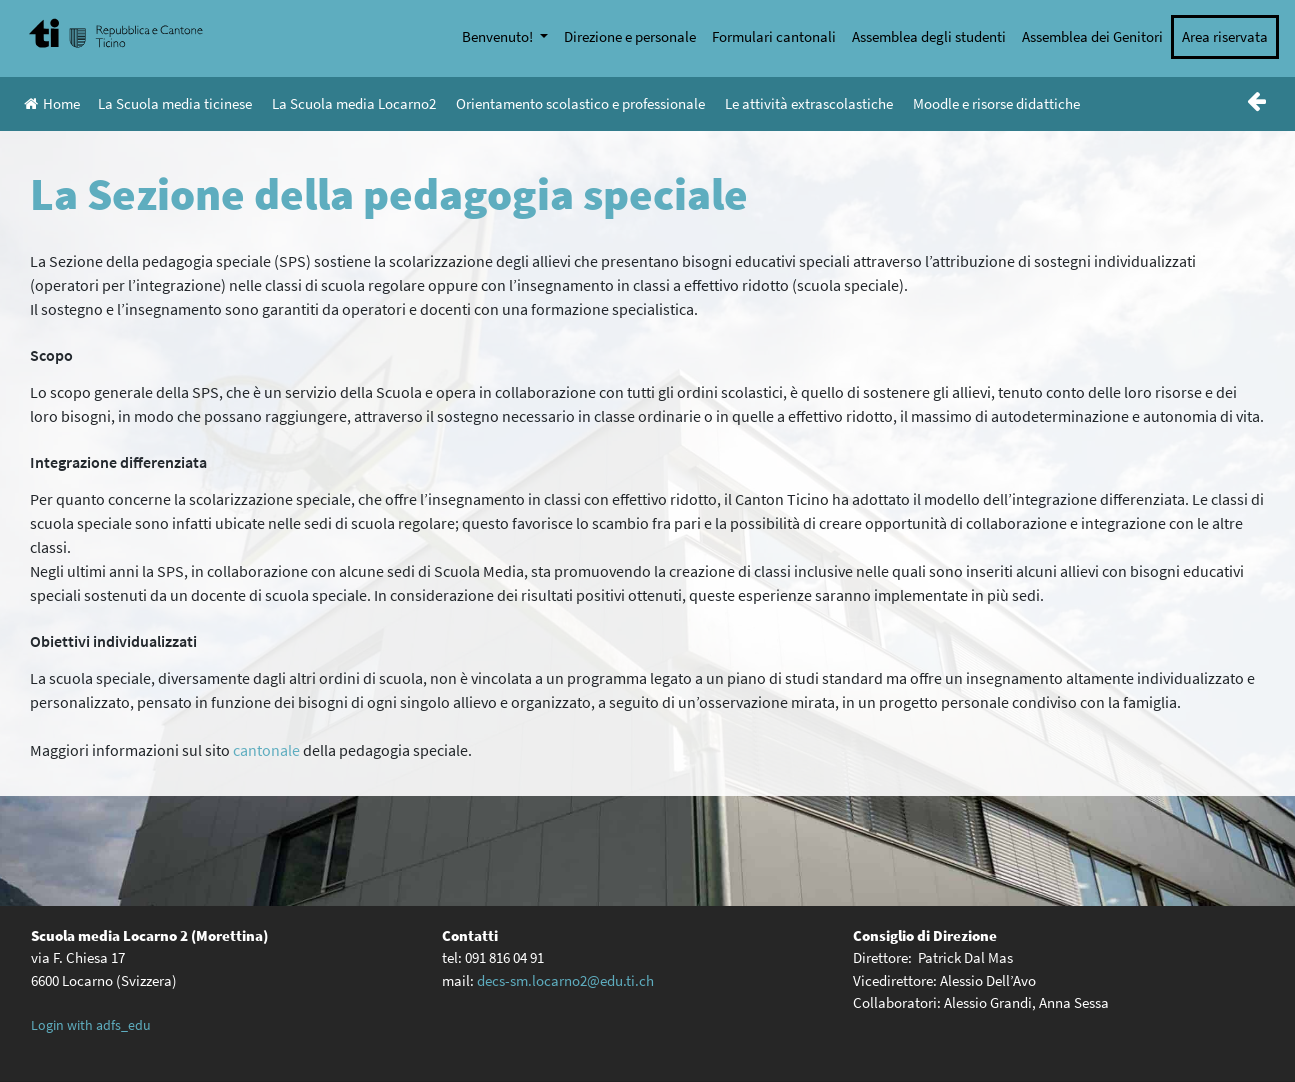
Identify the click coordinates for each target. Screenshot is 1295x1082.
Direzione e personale (630, 36)
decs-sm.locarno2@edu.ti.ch (565, 980)
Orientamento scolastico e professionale (580, 103)
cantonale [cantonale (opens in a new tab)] (266, 750)
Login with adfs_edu (91, 1025)
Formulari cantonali (774, 36)
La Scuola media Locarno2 (354, 103)
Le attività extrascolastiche (809, 103)
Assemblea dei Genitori (1092, 36)
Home (52, 103)
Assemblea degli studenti (929, 36)
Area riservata (1225, 36)
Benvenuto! (499, 36)
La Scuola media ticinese (175, 103)
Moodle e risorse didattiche (996, 103)
